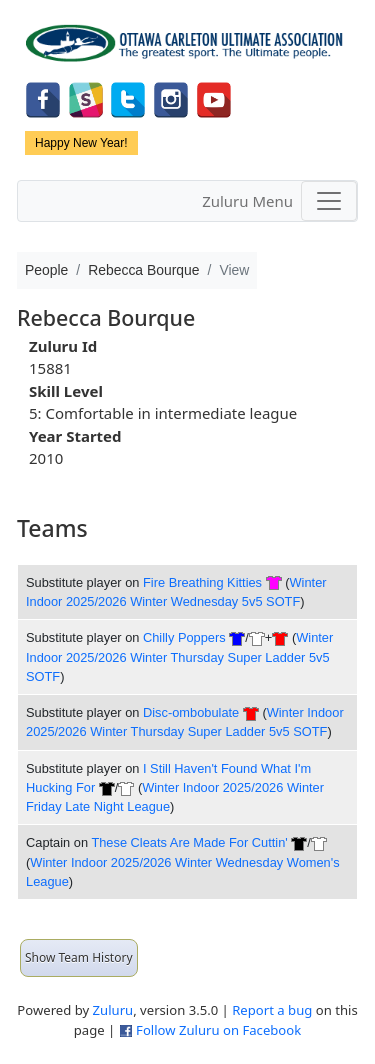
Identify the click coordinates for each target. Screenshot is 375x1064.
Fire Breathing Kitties (202, 582)
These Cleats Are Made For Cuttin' (189, 842)
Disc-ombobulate (191, 712)
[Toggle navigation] (329, 201)
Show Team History (79, 957)
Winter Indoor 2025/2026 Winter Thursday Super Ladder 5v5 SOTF (179, 657)
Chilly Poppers (184, 637)
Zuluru (113, 1010)
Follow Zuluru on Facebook (218, 1030)
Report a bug (272, 1010)
